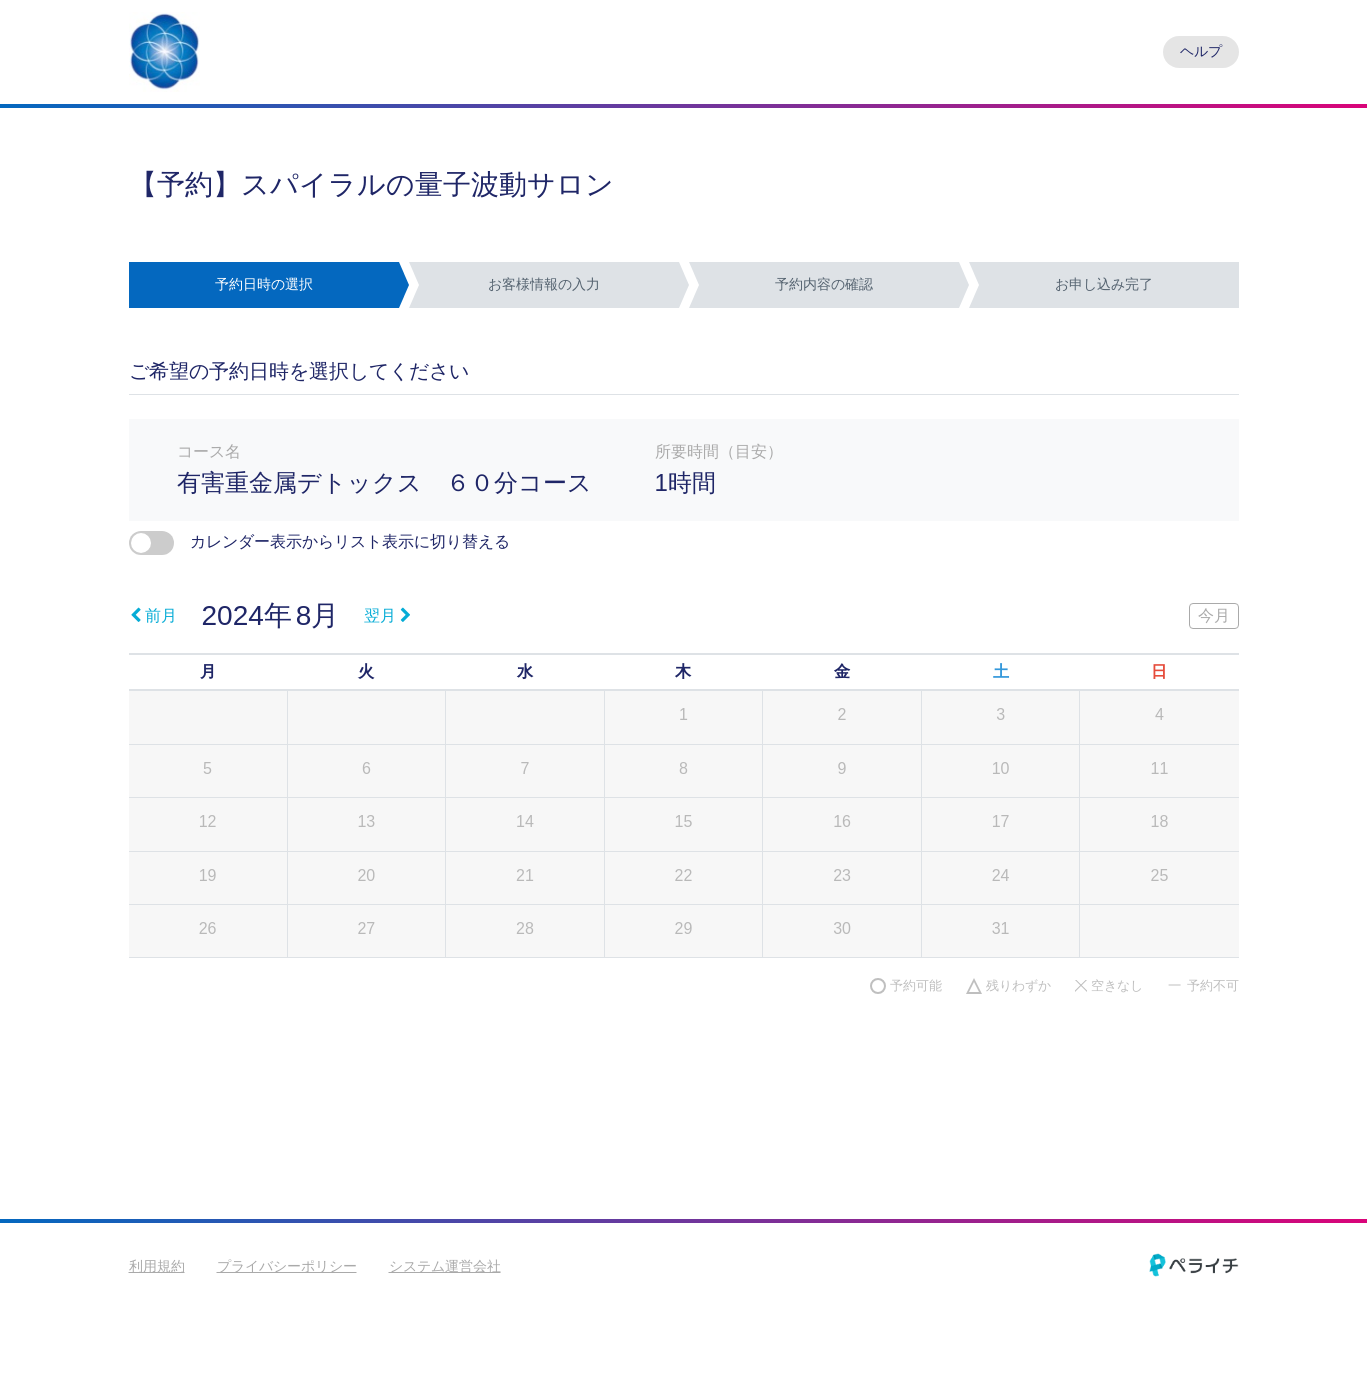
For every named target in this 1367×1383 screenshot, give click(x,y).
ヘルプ (1201, 51)
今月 (1214, 615)
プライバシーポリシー (287, 1266)
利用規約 (157, 1266)
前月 (153, 615)
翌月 (387, 615)
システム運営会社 (445, 1266)
